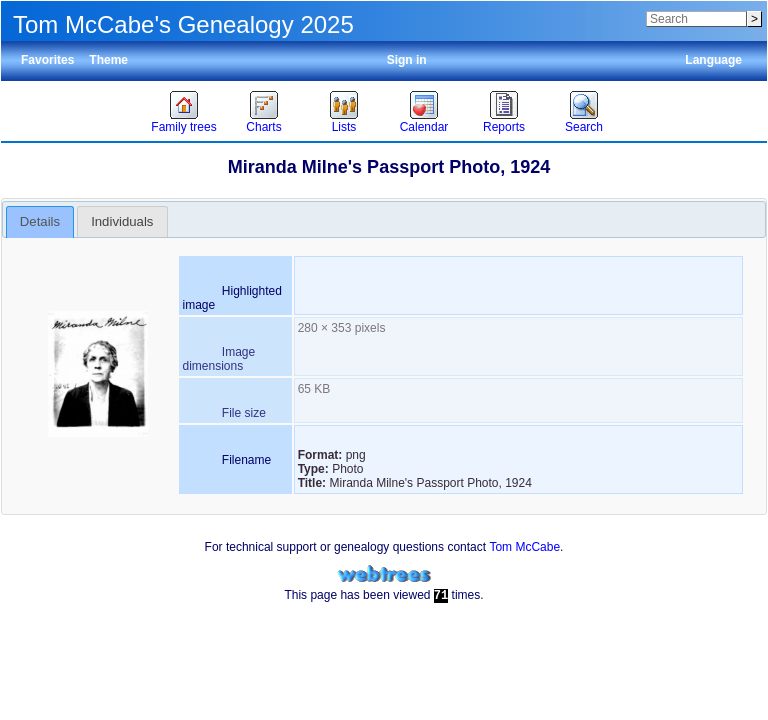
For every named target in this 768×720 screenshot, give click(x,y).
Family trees (183, 127)
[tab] (40, 222)
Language (713, 60)
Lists (344, 127)
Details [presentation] (40, 221)
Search (584, 127)
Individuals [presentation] (122, 221)
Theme (108, 60)
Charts (263, 127)
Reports (504, 127)
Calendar (424, 127)
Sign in (407, 60)
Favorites (47, 60)
